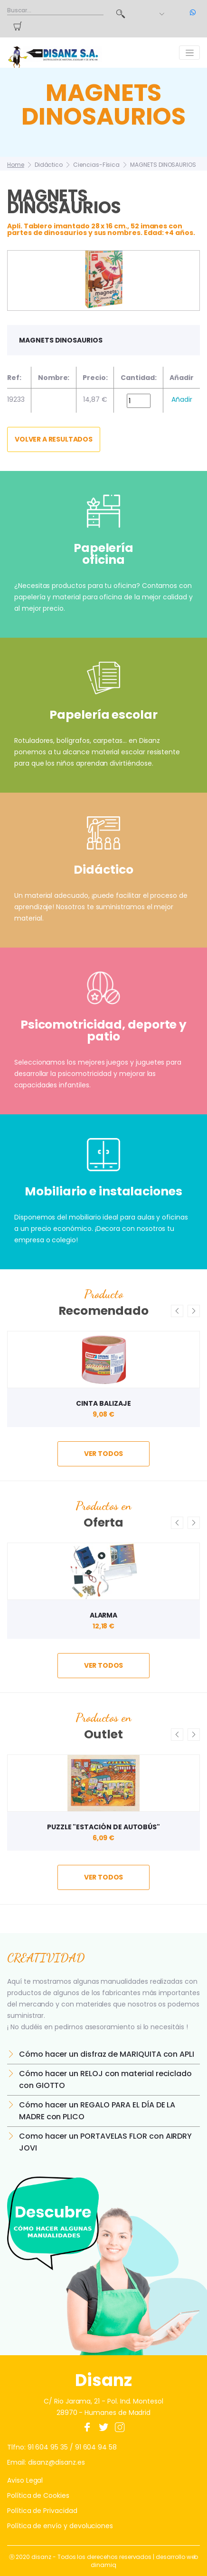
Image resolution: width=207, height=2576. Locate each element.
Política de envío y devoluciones (60, 2526)
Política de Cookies (38, 2495)
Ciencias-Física (96, 165)
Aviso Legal (25, 2480)
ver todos (103, 1453)
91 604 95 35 (48, 2447)
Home (15, 165)
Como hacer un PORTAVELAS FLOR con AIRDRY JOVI (105, 2142)
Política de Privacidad (42, 2510)
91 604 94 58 (96, 2447)
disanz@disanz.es (56, 2462)
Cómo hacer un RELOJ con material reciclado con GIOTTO (105, 2079)
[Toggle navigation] (189, 52)
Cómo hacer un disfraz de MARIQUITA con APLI (106, 2054)
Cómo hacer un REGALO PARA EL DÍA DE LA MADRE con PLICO (97, 2110)
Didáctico (49, 165)
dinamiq (103, 2565)
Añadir (181, 399)
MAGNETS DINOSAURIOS (163, 165)
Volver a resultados (54, 439)
